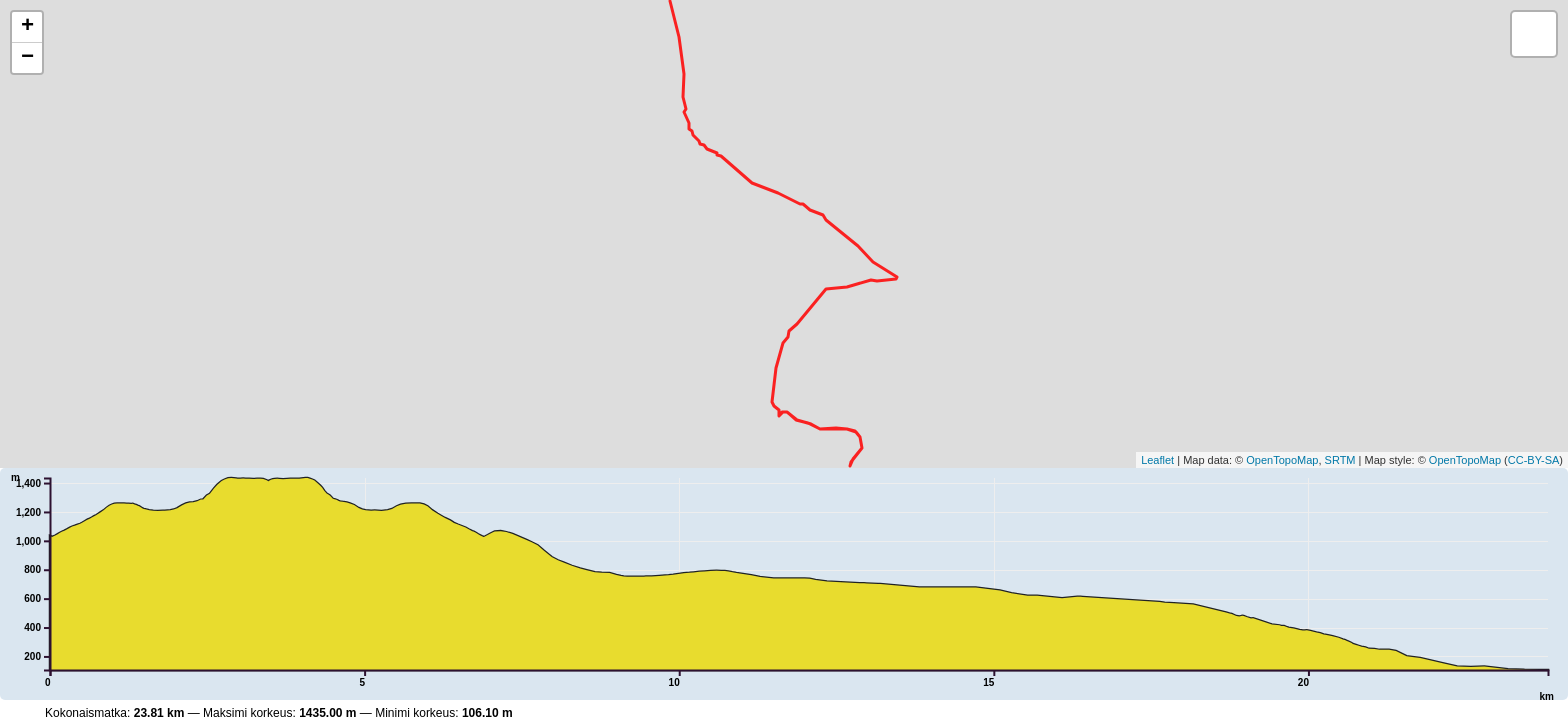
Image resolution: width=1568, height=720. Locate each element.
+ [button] (27, 27)
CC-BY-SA (1534, 460)
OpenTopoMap (1282, 460)
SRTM (1340, 460)
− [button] (27, 58)
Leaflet (1157, 460)
